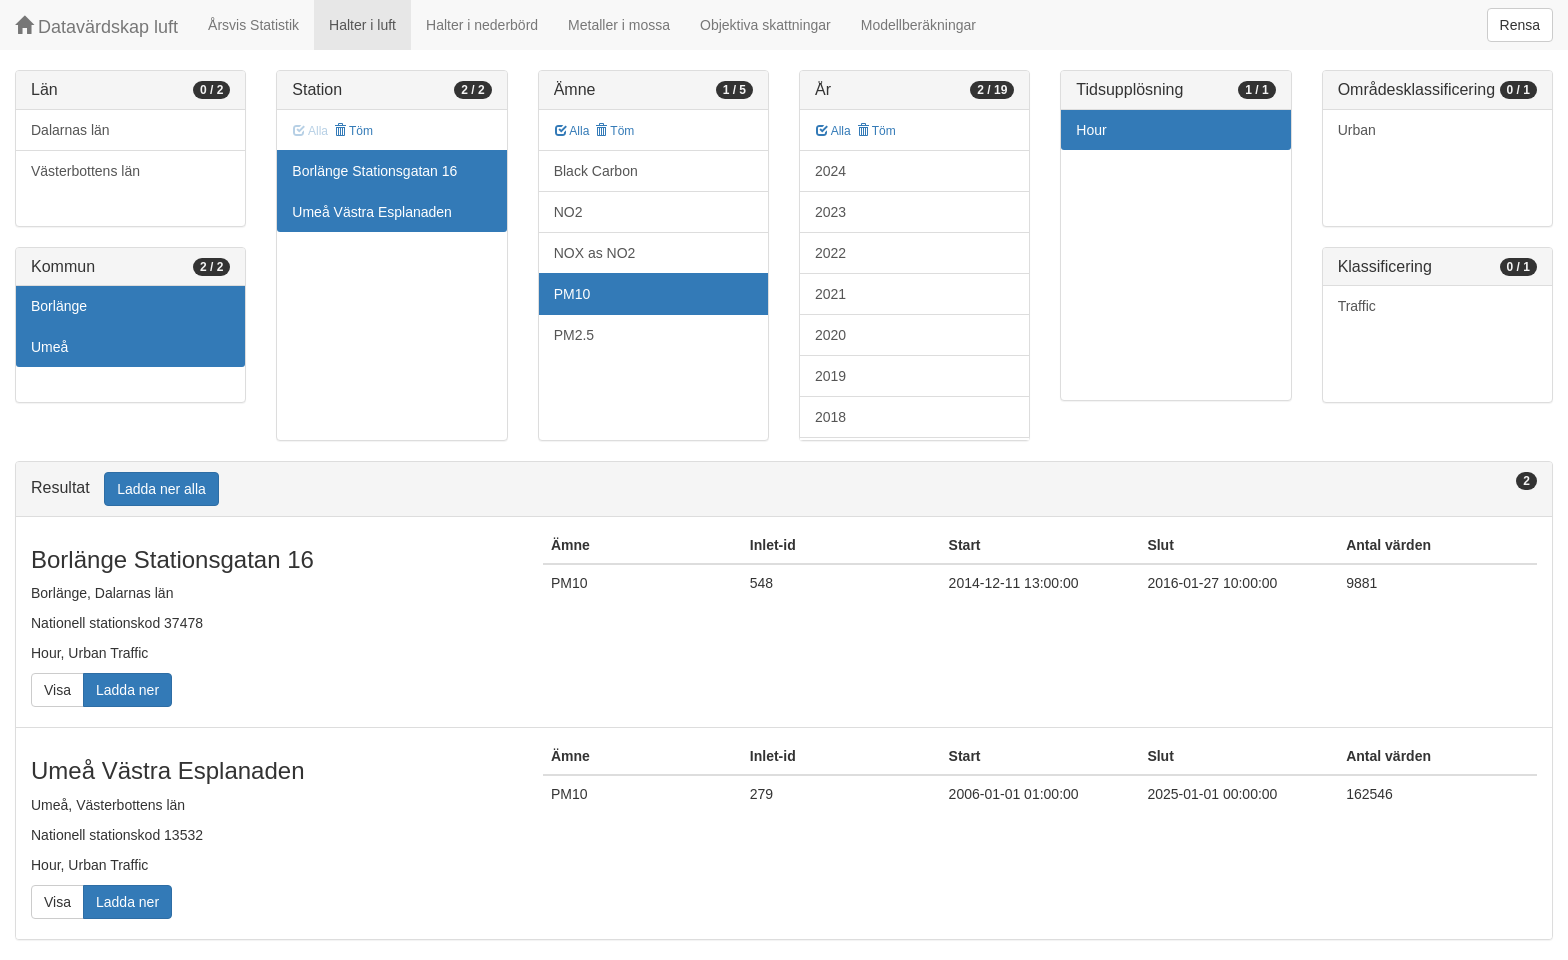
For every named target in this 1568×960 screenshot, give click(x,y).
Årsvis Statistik (253, 25)
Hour (1091, 130)
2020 (830, 335)
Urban (1357, 130)
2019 (830, 376)
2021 (830, 294)
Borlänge (59, 306)
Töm (353, 131)
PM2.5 (574, 335)
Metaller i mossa (619, 25)
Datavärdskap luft (96, 26)
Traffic (1357, 306)
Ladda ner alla (161, 489)
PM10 (572, 294)
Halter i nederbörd (482, 25)
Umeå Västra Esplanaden (372, 212)
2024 (830, 171)
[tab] (784, 489)
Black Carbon (596, 171)
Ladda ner (127, 690)
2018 (830, 417)
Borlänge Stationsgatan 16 (374, 171)
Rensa (1520, 25)
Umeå (49, 347)
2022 (830, 253)
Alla (572, 131)
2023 (830, 212)
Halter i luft (362, 25)
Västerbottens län (85, 171)
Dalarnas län (70, 130)
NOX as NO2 (595, 253)
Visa (57, 690)
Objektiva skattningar (765, 25)
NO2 (568, 212)
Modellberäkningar (918, 25)
